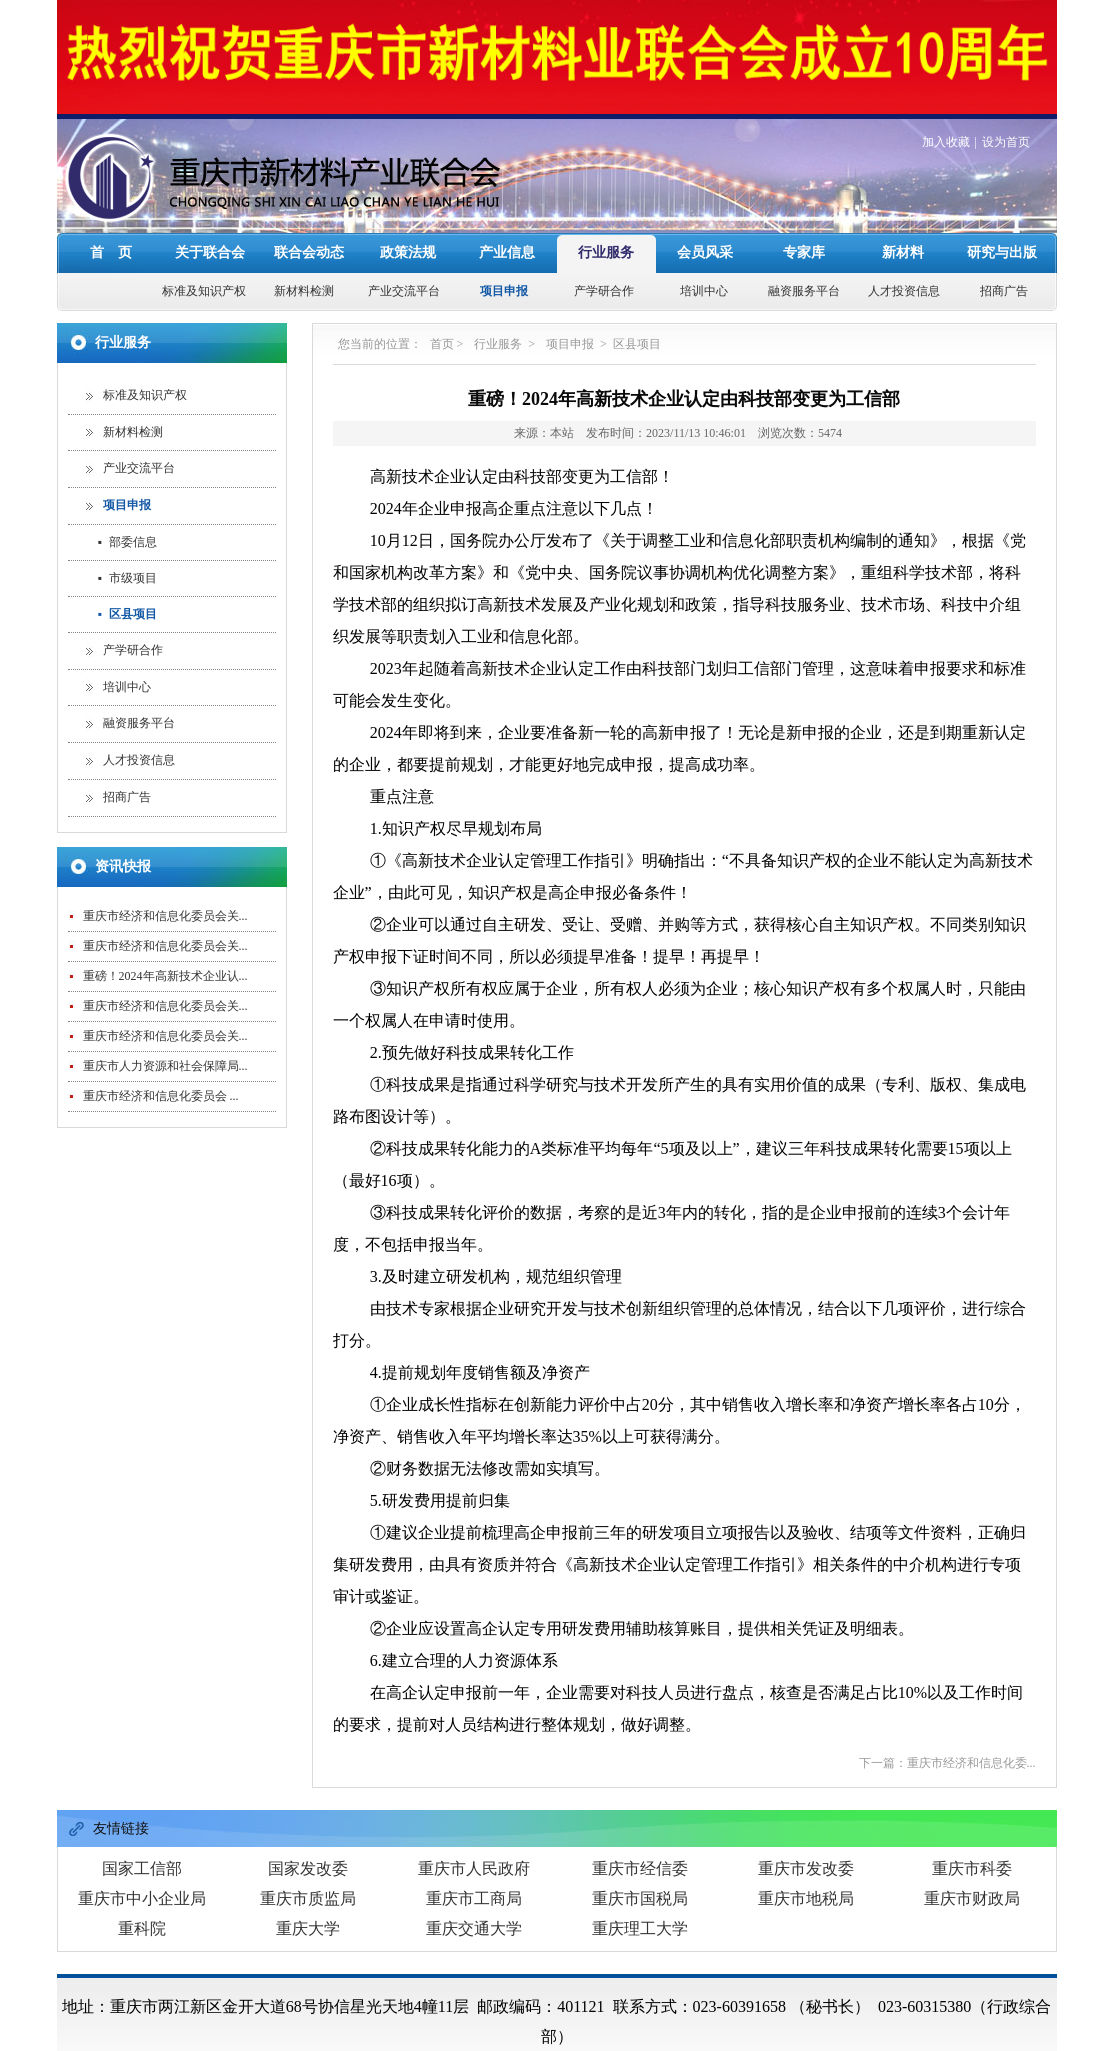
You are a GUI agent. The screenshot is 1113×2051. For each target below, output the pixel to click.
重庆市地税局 (806, 1834)
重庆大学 (308, 1864)
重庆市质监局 (308, 1834)
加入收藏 (946, 78)
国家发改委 (308, 1804)
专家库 (804, 188)
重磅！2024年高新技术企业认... (165, 912)
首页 (442, 280)
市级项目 (127, 514)
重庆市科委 (972, 1804)
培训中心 (704, 227)
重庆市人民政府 (474, 1804)
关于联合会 (210, 188)
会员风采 (705, 188)
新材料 (903, 188)
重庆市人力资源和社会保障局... (165, 1002)
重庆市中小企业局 (142, 1834)
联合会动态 (309, 188)
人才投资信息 (904, 227)
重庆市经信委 (640, 1804)
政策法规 (408, 188)
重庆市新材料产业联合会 (468, 2002)
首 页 (111, 188)
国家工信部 (142, 1804)
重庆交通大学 (474, 1864)
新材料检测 (304, 227)
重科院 (142, 1864)
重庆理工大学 (640, 1864)
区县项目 (127, 550)
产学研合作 (604, 227)
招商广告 (1004, 227)
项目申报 (504, 227)
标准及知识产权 (204, 227)
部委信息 (127, 478)
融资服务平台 (804, 227)
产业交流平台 (404, 227)
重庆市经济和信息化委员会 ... (161, 1032)
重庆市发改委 (806, 1804)
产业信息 (507, 188)
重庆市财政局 (972, 1834)
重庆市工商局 (474, 1834)
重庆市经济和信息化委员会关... (165, 852)
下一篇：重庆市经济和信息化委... (947, 1699)
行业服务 (606, 188)
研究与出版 (1002, 188)
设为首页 (1006, 78)
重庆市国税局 (640, 1834)
